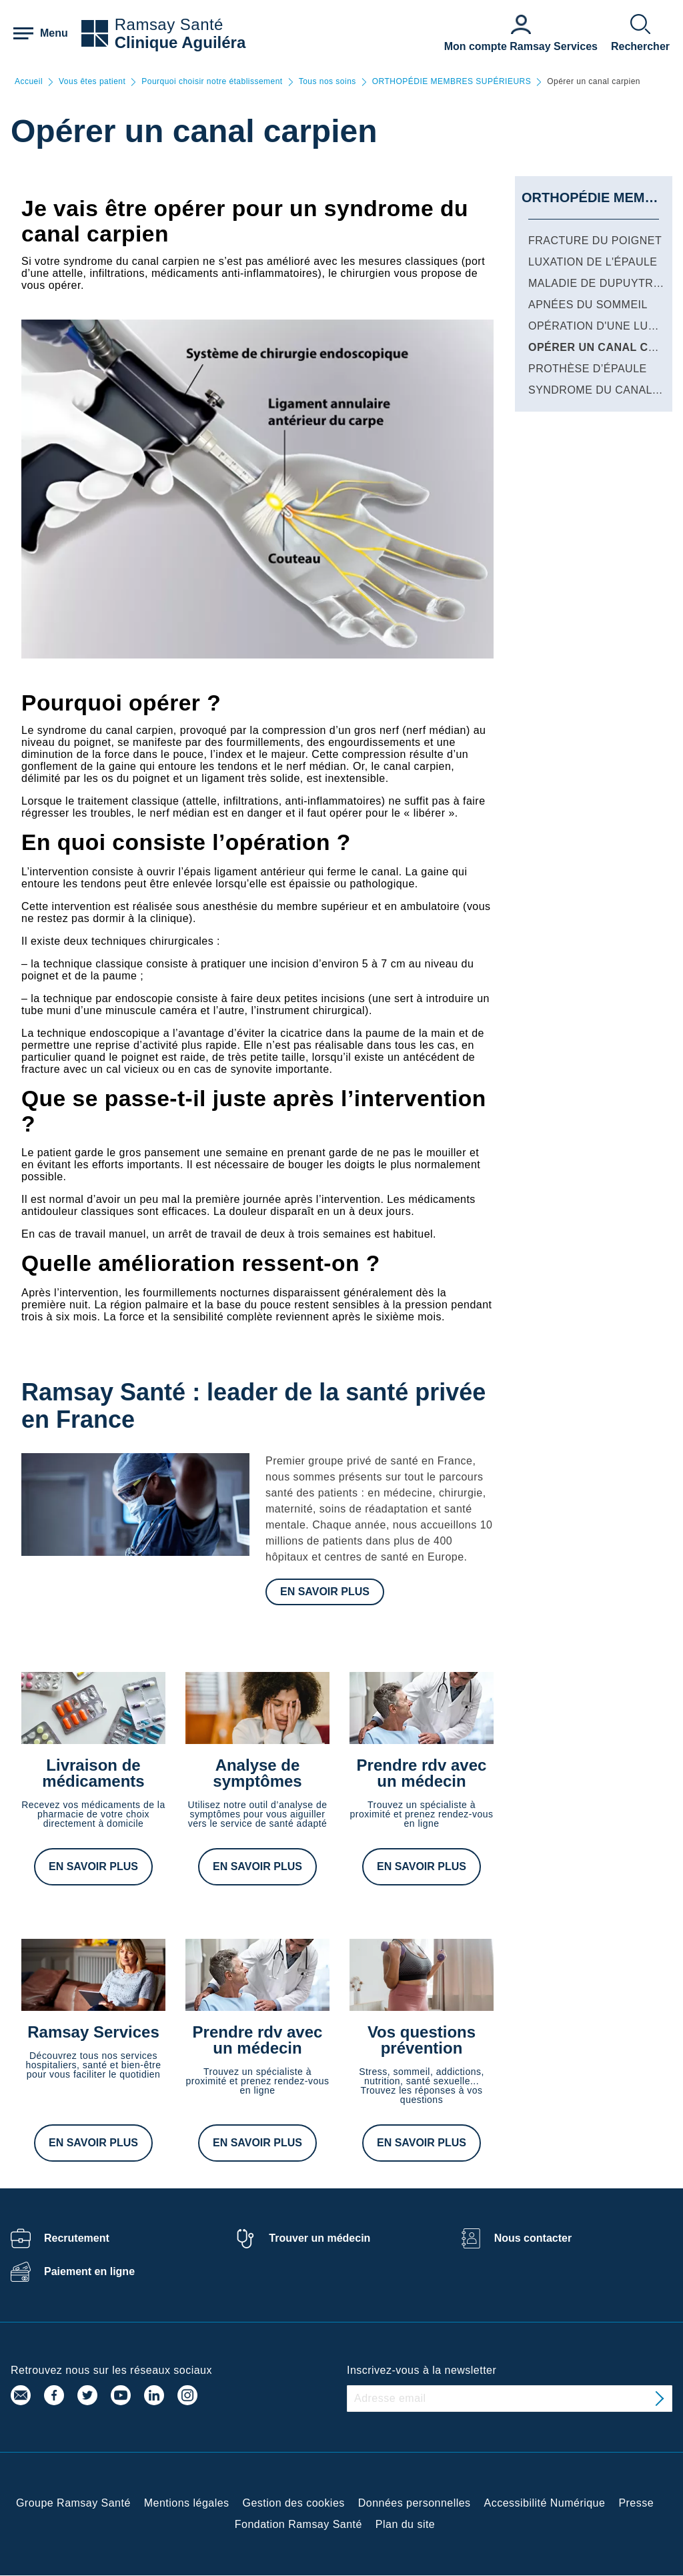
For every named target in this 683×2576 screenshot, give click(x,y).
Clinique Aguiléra (180, 42)
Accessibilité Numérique (545, 2503)
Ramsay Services (93, 2032)
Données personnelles (414, 2503)
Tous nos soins (327, 81)
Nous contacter (533, 2238)
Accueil (29, 81)
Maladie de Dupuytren (598, 283)
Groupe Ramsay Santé (73, 2503)
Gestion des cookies (294, 2503)
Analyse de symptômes (257, 1773)
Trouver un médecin (319, 2238)
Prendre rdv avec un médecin (422, 1773)
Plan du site (405, 2524)
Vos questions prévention (422, 2040)
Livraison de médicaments (93, 1773)
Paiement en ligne (89, 2271)
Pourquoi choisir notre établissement (211, 81)
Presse (636, 2503)
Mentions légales (186, 2503)
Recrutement (76, 2238)
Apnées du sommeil (588, 304)
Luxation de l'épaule (592, 262)
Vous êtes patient (92, 81)
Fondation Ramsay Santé (298, 2524)
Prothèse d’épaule (587, 368)
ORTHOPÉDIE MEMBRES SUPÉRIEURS (451, 81)
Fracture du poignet (595, 240)
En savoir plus (325, 1591)
